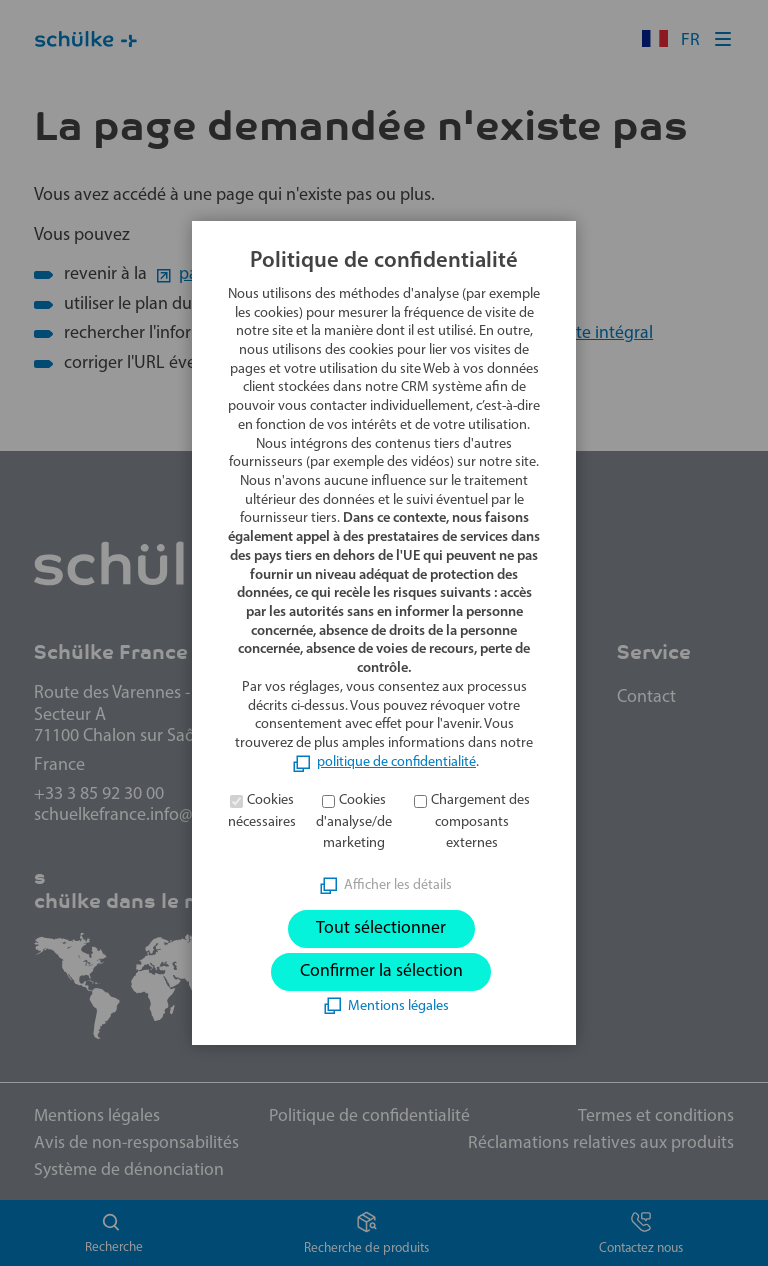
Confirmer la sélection (381, 971)
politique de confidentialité (397, 761)
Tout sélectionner (381, 928)
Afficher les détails (398, 884)
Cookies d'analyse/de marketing (354, 821)
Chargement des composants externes (480, 821)
